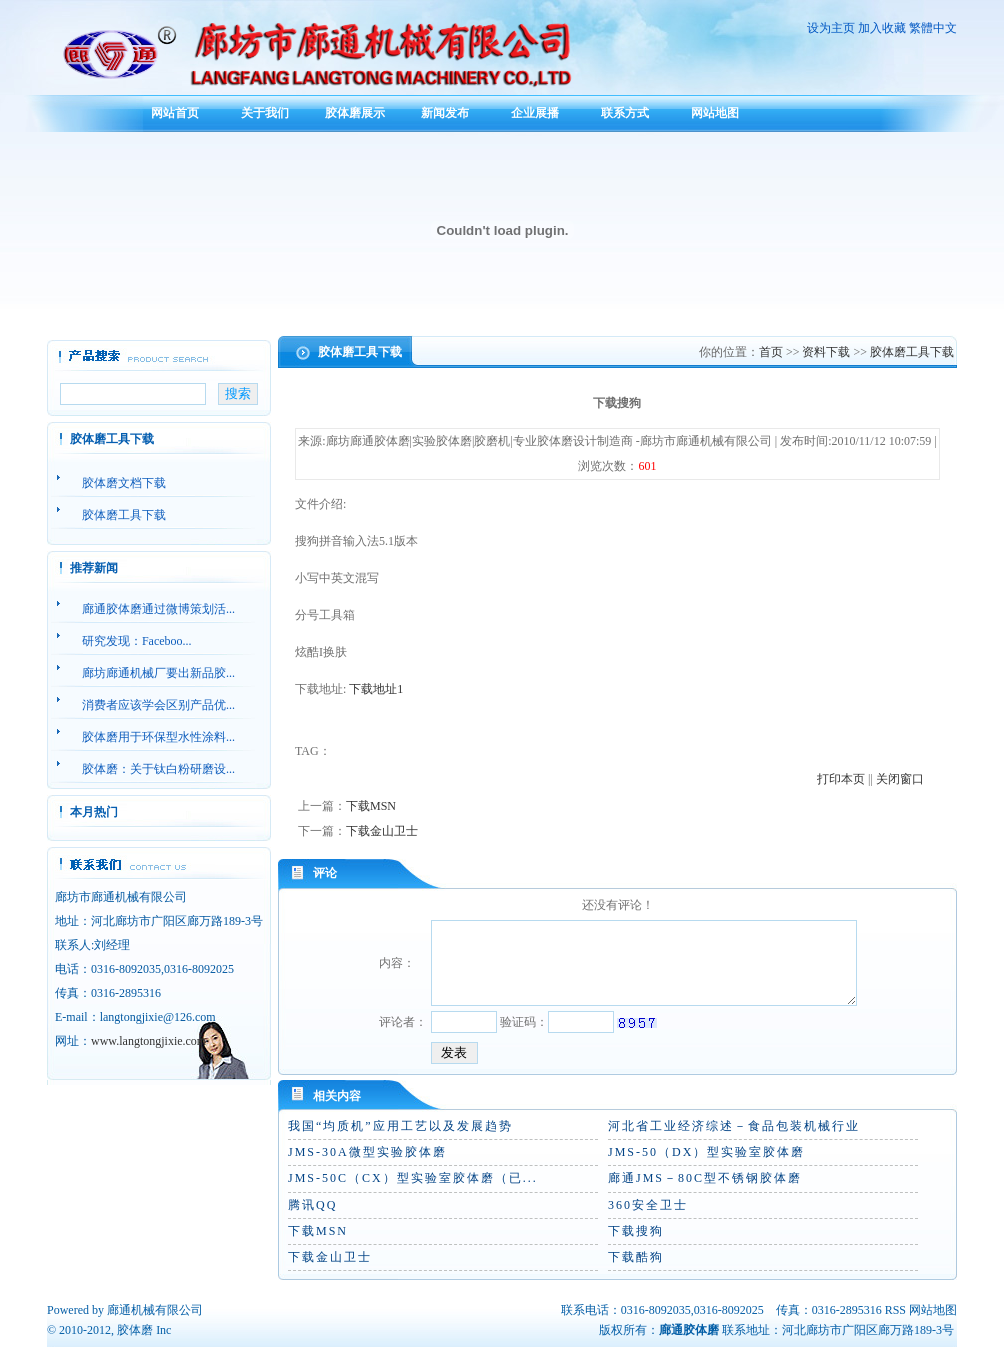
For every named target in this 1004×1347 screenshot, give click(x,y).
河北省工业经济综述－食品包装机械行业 (734, 1126)
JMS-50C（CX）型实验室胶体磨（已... (413, 1178)
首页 (771, 352)
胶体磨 (135, 1330)
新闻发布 (445, 113)
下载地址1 (376, 689)
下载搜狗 (636, 1231)
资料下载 (826, 352)
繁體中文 (933, 28)
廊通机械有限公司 (155, 1310)
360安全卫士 (648, 1205)
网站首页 (175, 113)
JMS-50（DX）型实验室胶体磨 (706, 1152)
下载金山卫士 (382, 831)
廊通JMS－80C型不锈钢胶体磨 (705, 1178)
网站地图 (715, 113)
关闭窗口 (900, 779)
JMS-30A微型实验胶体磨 (367, 1152)
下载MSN (371, 806)
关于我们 (265, 113)
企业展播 (535, 113)
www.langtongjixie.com (148, 1041)
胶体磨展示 (355, 113)
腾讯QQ (312, 1205)
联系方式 (625, 113)
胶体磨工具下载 (912, 352)
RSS (895, 1310)
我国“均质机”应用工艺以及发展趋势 (400, 1126)
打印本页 (841, 779)
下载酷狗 (636, 1257)
